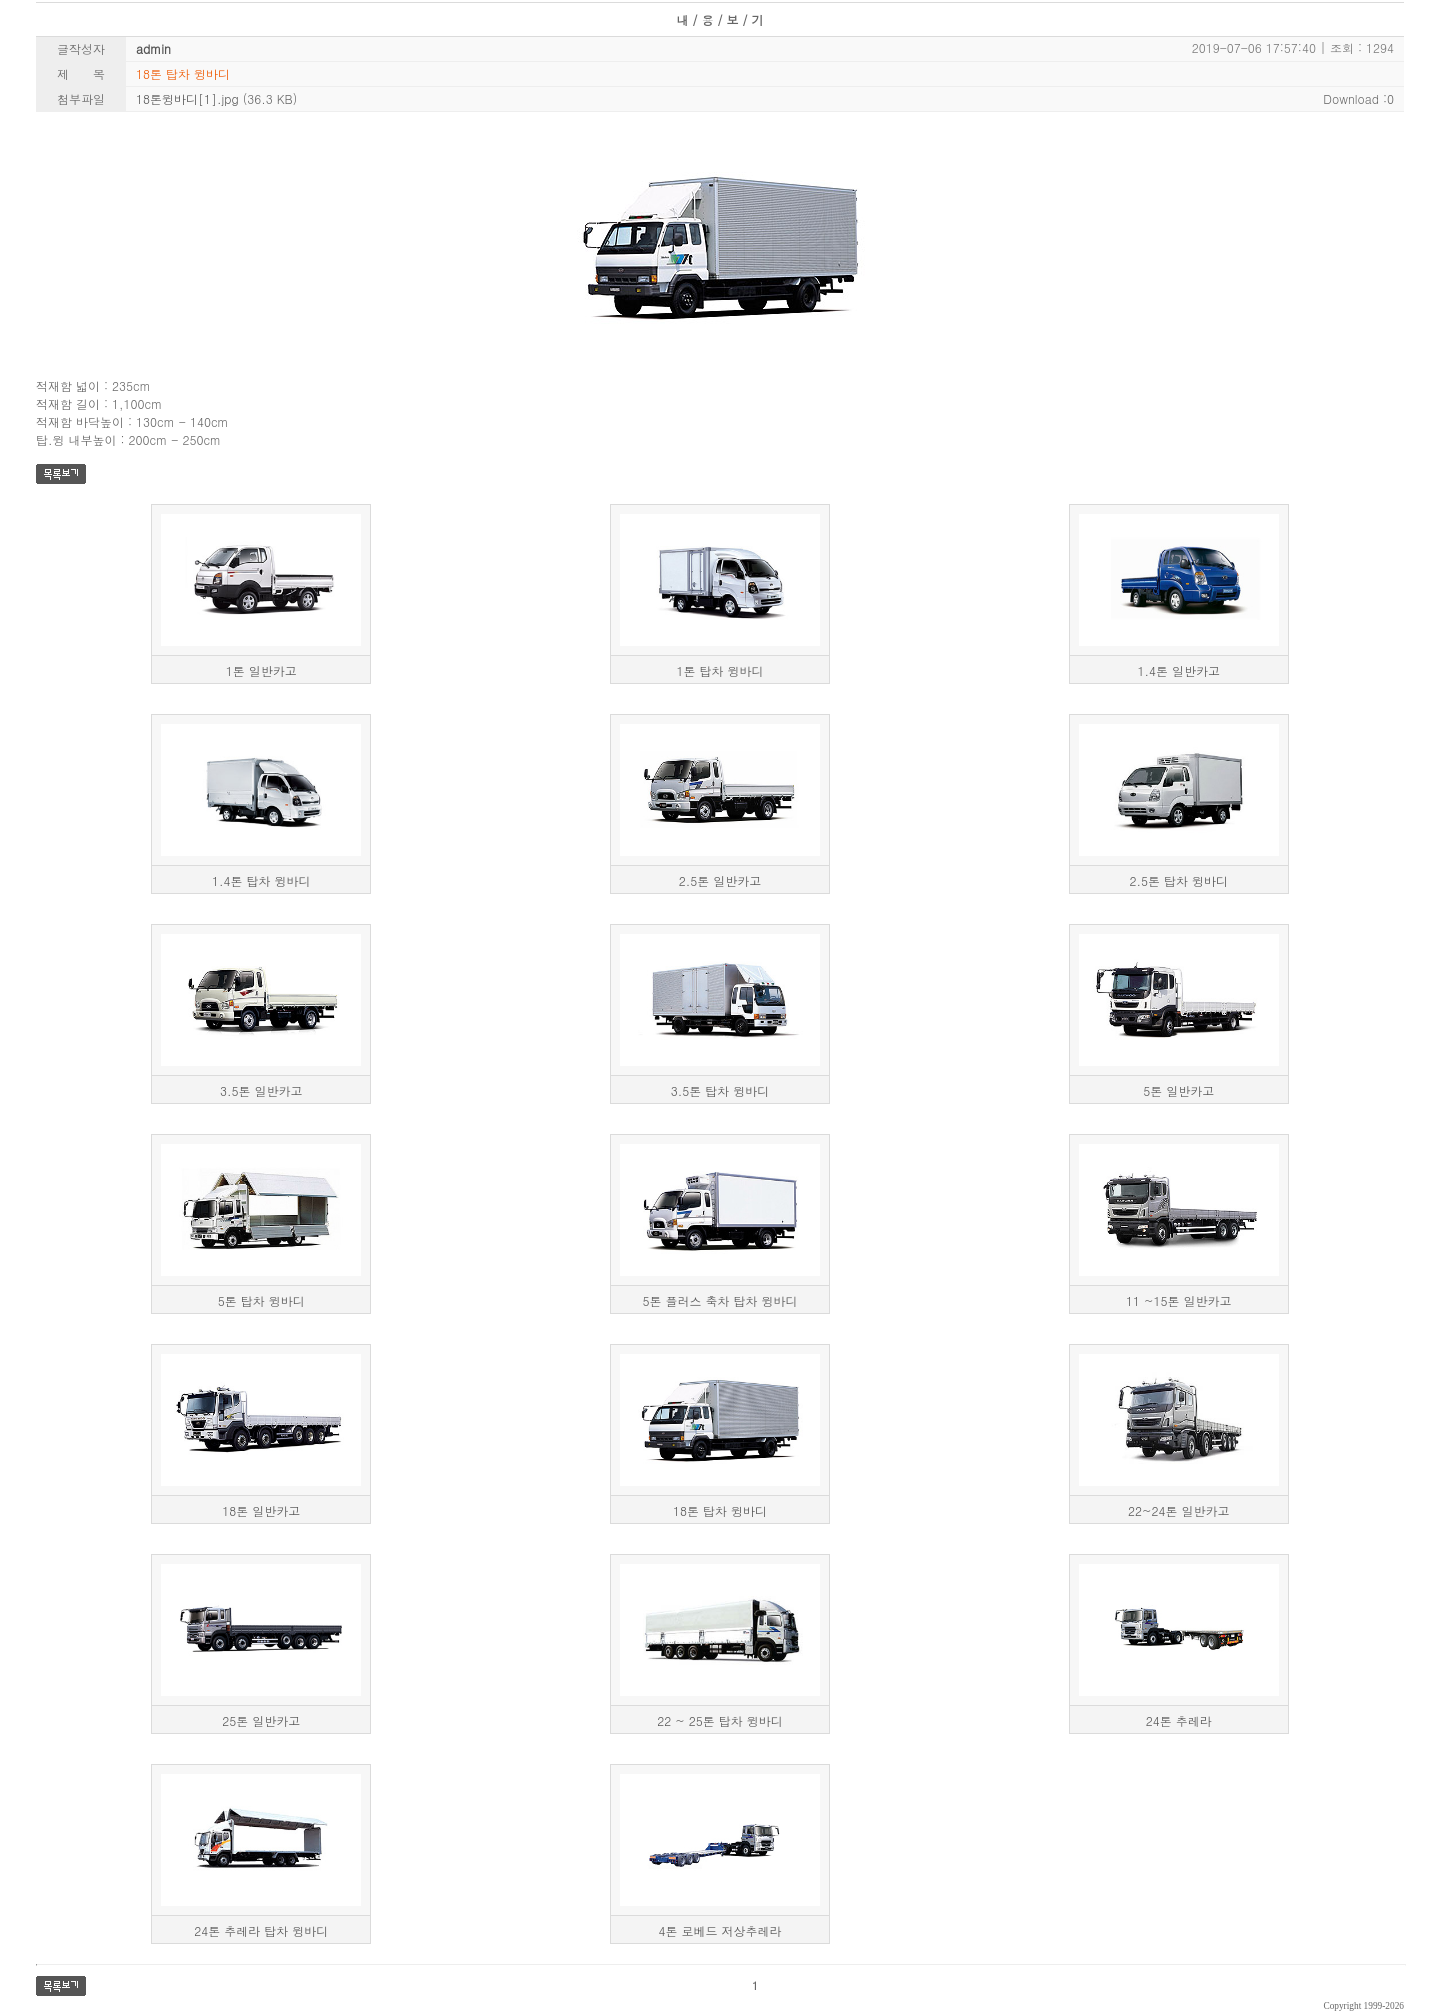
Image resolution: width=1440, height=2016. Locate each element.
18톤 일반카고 (261, 1510)
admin (153, 48)
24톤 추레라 (1179, 1720)
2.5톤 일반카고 (720, 880)
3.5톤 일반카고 (261, 1090)
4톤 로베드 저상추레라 (719, 1930)
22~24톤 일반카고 (1178, 1510)
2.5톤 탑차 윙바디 (1178, 880)
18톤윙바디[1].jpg (187, 98)
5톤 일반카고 (1178, 1090)
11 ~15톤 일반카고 (1179, 1300)
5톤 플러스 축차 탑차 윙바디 (719, 1300)
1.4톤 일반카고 (1178, 670)
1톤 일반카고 (261, 670)
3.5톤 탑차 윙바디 (720, 1090)
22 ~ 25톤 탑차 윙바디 (720, 1720)
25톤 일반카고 (261, 1720)
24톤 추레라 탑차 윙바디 (261, 1930)
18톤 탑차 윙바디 (720, 1510)
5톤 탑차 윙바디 (261, 1300)
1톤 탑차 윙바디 (719, 670)
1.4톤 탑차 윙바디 (261, 880)
